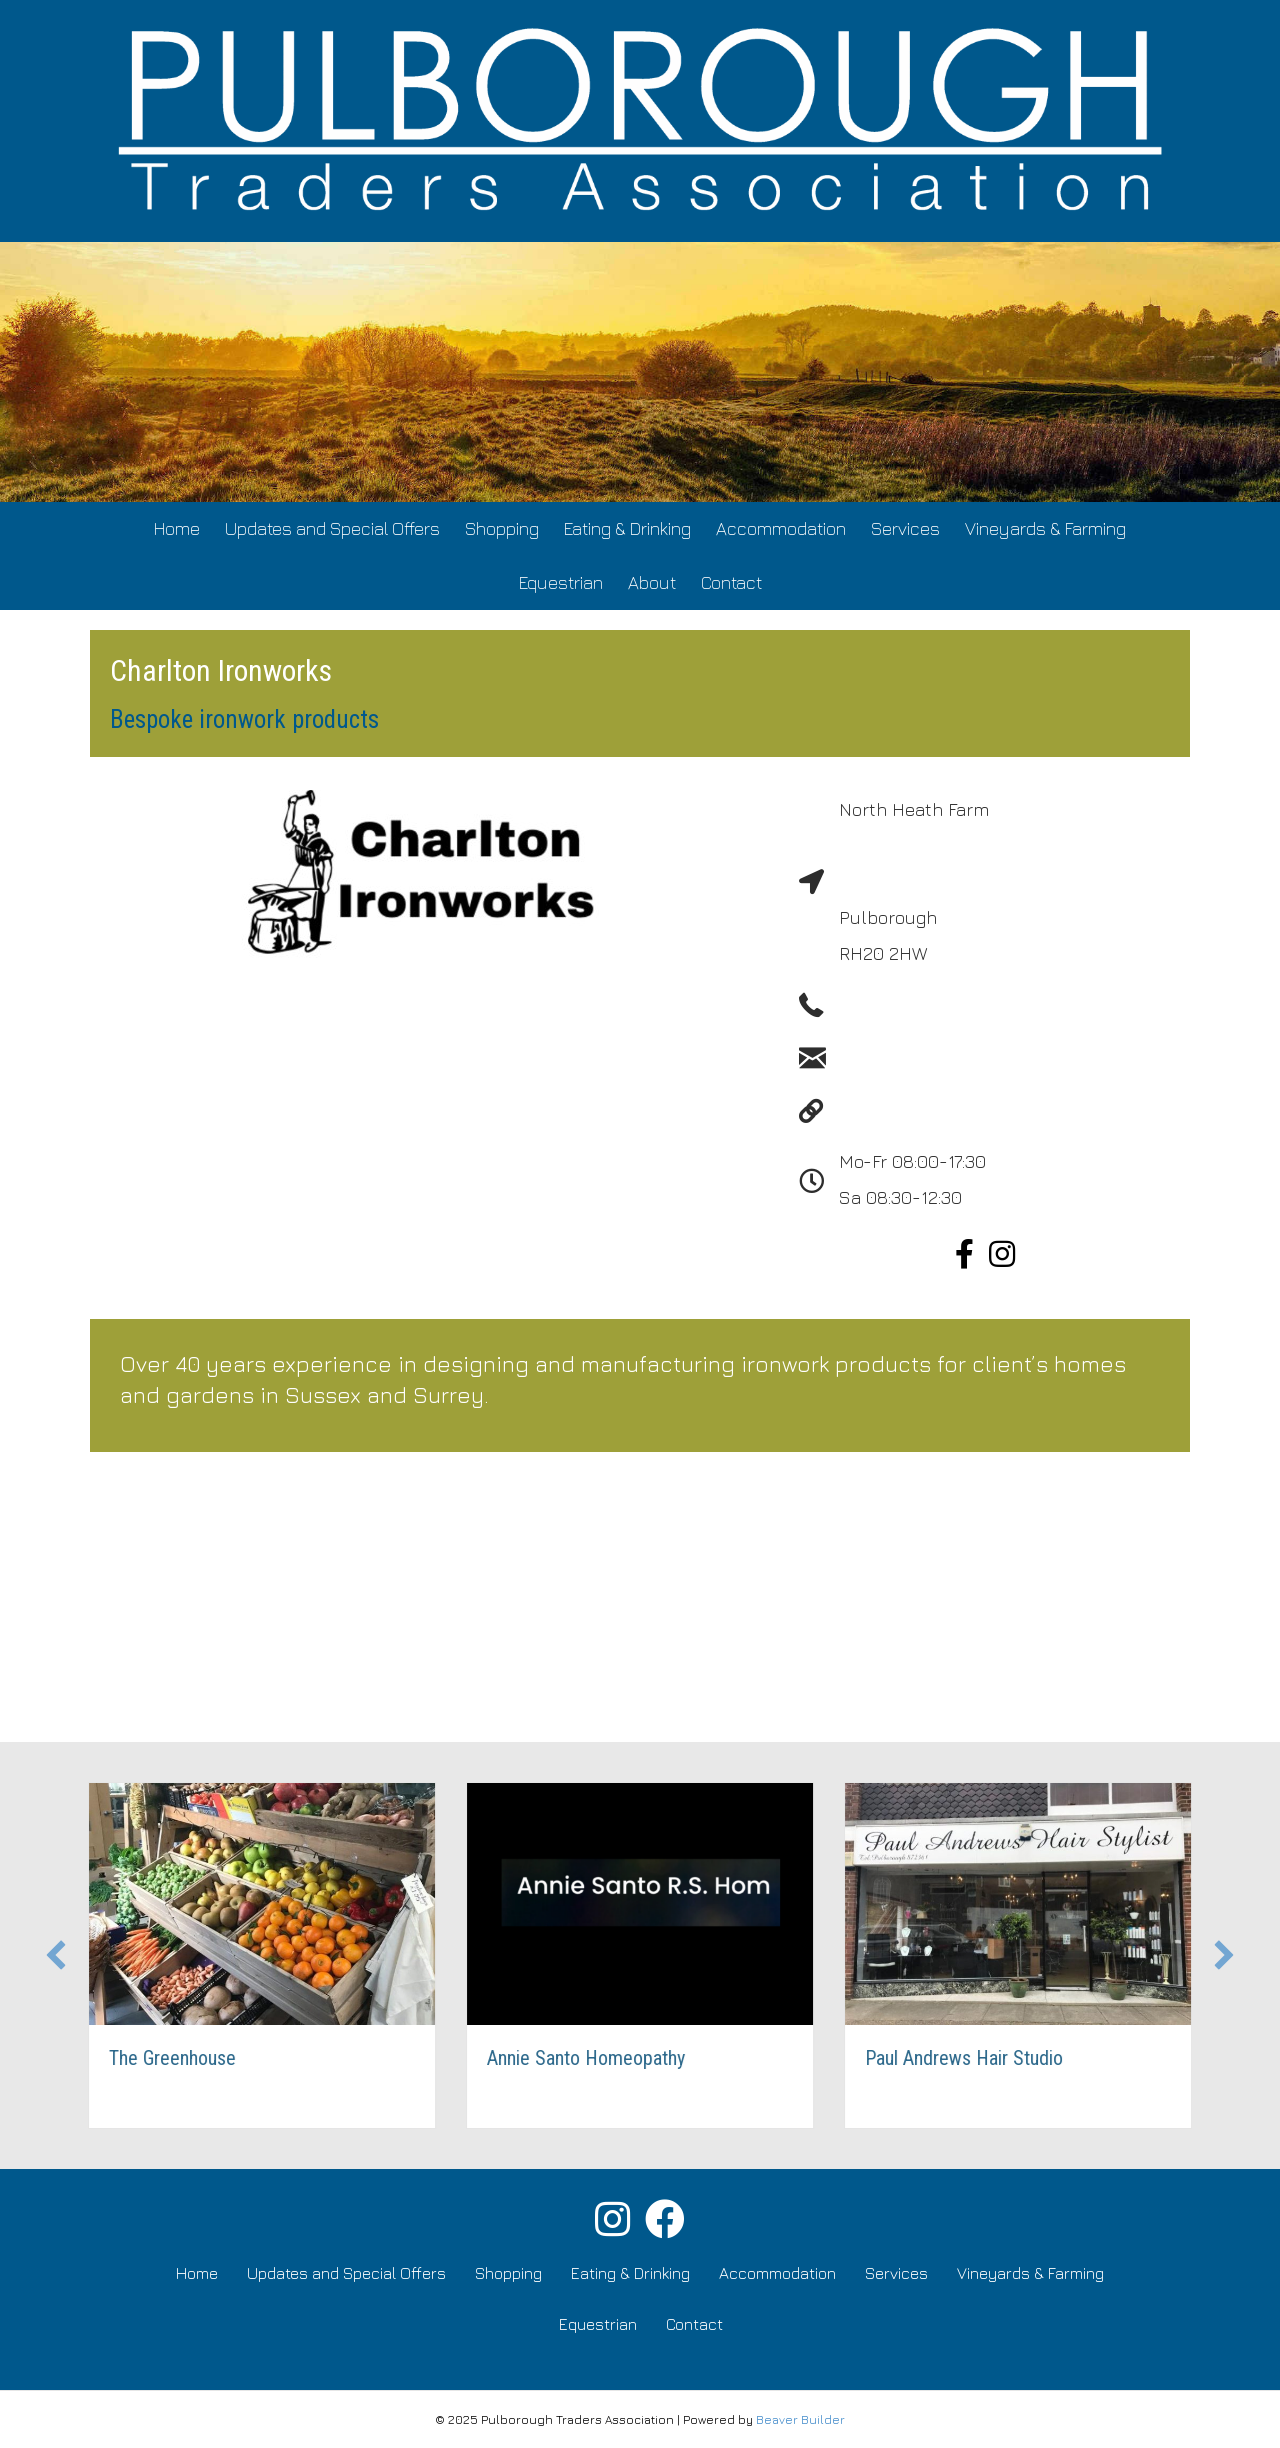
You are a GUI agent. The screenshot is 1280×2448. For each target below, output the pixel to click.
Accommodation (781, 528)
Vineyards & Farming (1045, 528)
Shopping (502, 528)
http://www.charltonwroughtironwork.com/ (1011, 1111)
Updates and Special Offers (332, 528)
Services (905, 528)
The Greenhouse (192, 2058)
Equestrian (561, 582)
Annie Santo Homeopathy (606, 2058)
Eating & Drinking (627, 528)
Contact (731, 582)
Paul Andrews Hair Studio (984, 2058)
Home (177, 528)
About (652, 582)
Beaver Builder (800, 2419)
